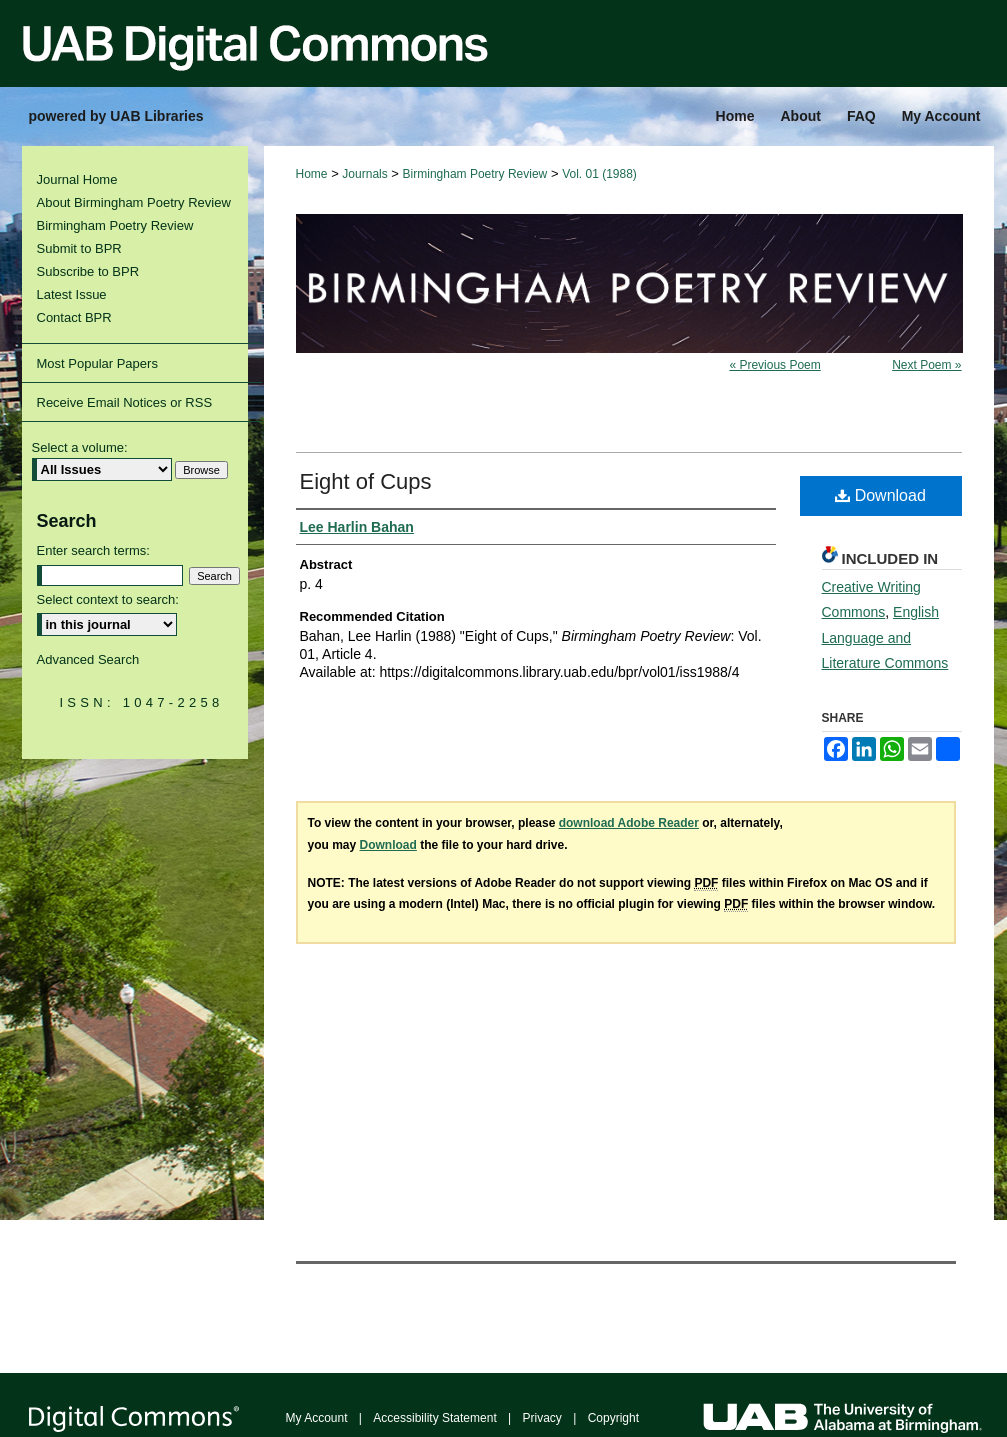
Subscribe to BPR (88, 271)
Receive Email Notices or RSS (125, 402)
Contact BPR (74, 317)
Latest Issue (72, 294)
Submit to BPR (79, 248)
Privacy (542, 1418)
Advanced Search (88, 659)
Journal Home (77, 179)
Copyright (613, 1418)
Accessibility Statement (434, 1418)
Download (880, 495)
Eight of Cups (366, 481)
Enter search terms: (93, 550)
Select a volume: (80, 447)
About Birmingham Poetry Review (134, 202)
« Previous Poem (774, 365)
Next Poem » (926, 365)
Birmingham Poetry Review (475, 174)
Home (312, 174)
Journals (364, 174)
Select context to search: (108, 599)
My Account (317, 1418)
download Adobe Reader (629, 823)
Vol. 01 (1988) (599, 174)
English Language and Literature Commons (885, 637)
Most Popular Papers (97, 363)
